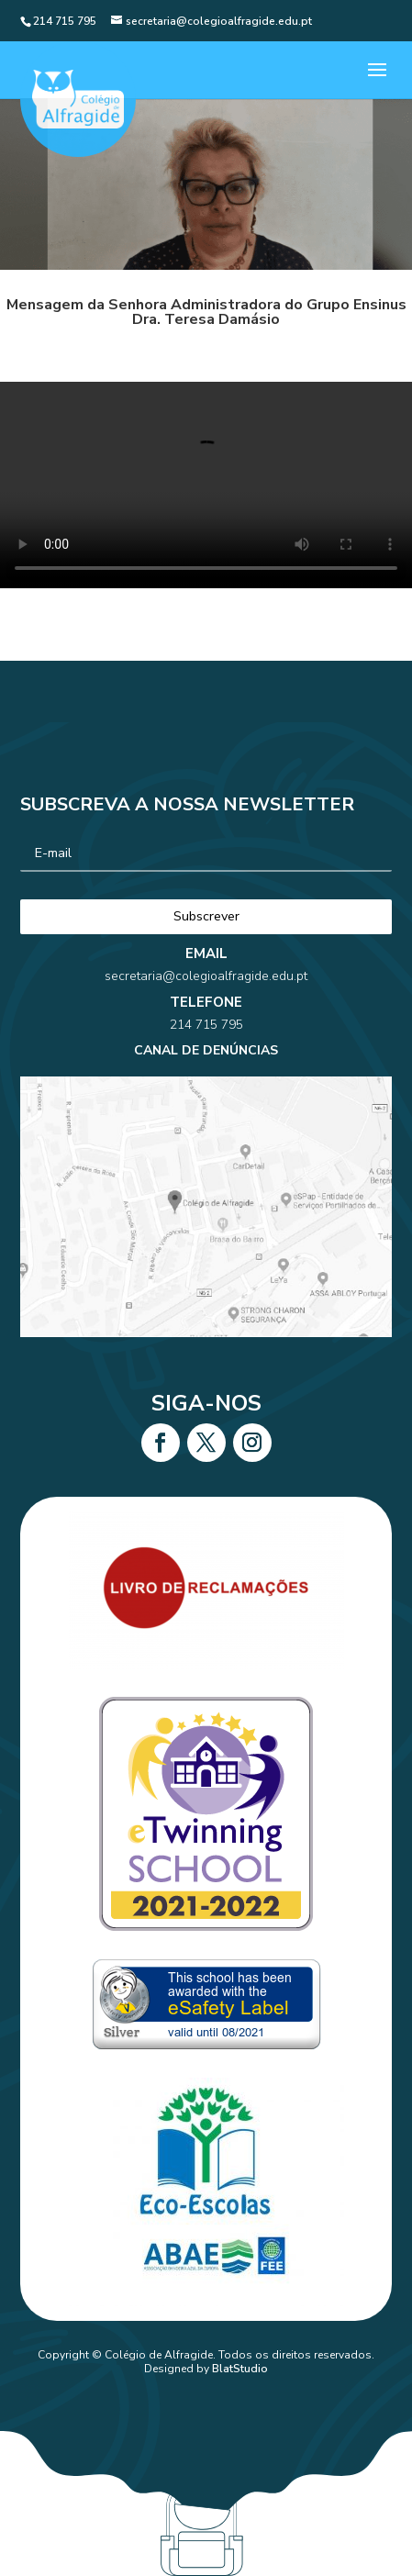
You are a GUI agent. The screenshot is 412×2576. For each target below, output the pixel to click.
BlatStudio (240, 2368)
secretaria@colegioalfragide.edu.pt (206, 1018)
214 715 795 (205, 1044)
